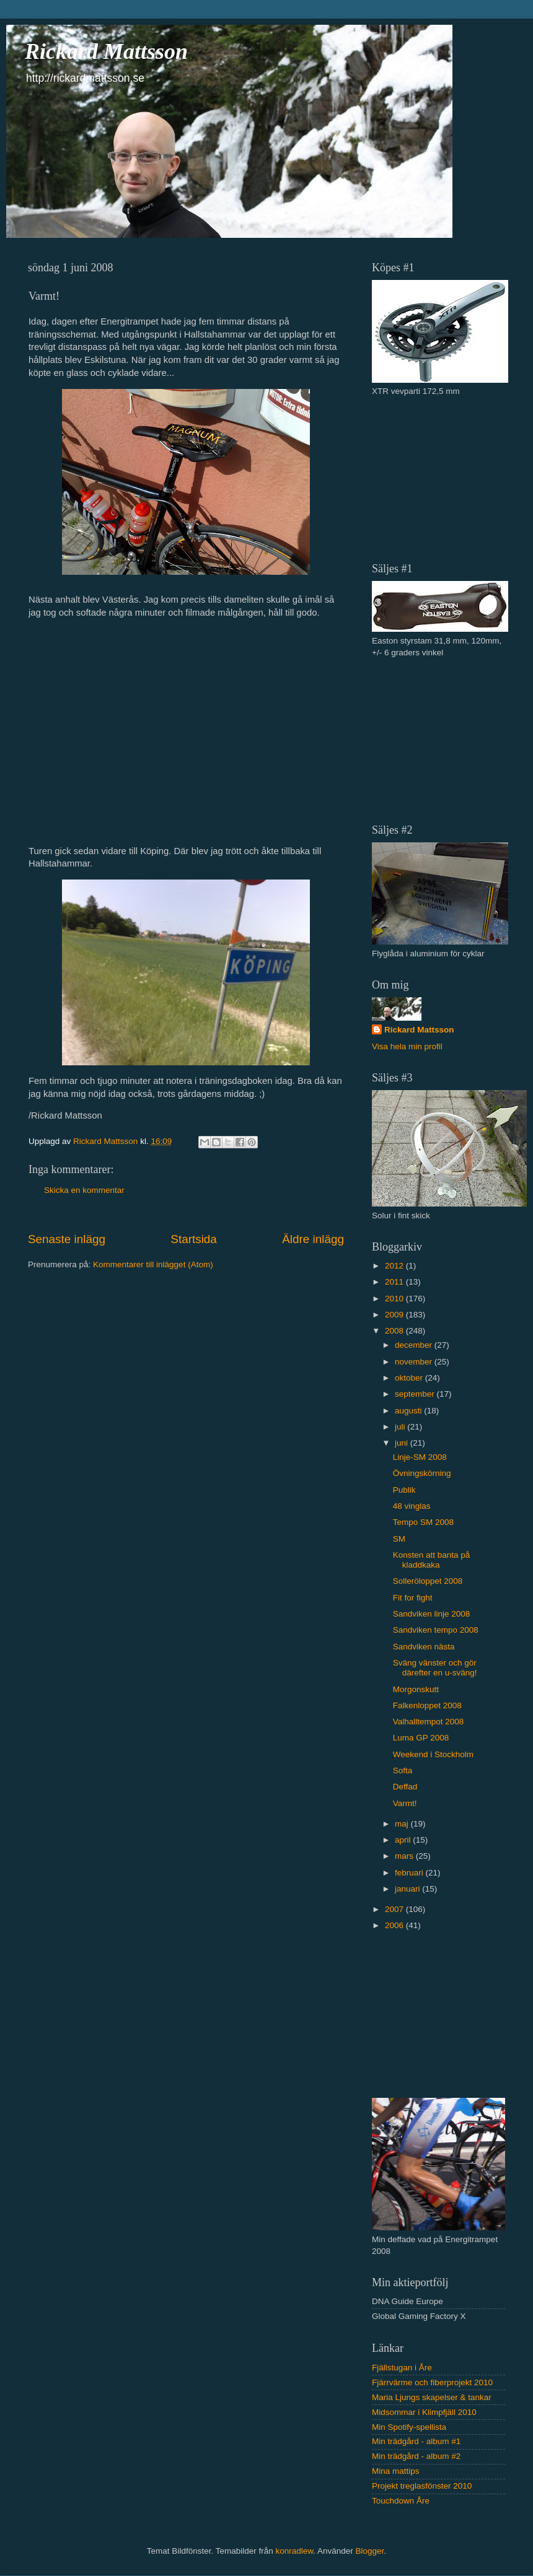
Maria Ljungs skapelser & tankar (431, 2397)
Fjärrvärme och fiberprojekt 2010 (432, 2382)
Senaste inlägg (66, 1239)
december (414, 1345)
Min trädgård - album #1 (416, 2441)
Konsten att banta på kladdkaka (431, 1560)
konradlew (294, 2551)
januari (408, 1888)
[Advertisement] (435, 478)
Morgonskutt (416, 1689)
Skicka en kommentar (84, 1190)
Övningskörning (422, 1473)
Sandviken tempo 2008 (435, 1630)
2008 (395, 1330)
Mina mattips (396, 2471)
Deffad (405, 1786)
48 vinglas (412, 1506)
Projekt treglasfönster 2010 (422, 2486)
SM (399, 1538)
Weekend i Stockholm (433, 1754)
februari (410, 1872)
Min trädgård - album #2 (416, 2456)
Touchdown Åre (400, 2500)
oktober (410, 1377)
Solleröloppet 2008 (428, 1581)
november (414, 1361)
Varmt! (405, 1803)
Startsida (193, 1239)
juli (401, 1426)
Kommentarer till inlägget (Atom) (153, 1264)
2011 (395, 1281)
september (416, 1394)
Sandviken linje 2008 (431, 1613)
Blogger (370, 2551)
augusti (409, 1410)
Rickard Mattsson (106, 51)
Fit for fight (413, 1597)
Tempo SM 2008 (423, 1522)
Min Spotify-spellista (409, 2427)
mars (405, 1856)
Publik (404, 1490)
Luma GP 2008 (421, 1737)
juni (402, 1442)
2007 (395, 1909)
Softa (403, 1770)
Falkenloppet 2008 (427, 1705)
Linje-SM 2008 (420, 1457)
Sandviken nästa (424, 1646)
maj (403, 1823)
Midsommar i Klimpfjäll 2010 (424, 2412)
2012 (395, 1265)
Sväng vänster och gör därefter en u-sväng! (435, 1667)
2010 (395, 1298)
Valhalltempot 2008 (428, 1721)
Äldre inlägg (313, 1239)
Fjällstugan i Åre (402, 2367)
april (404, 1840)
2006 (395, 1925)
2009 (395, 1314)
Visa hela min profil (407, 1046)
